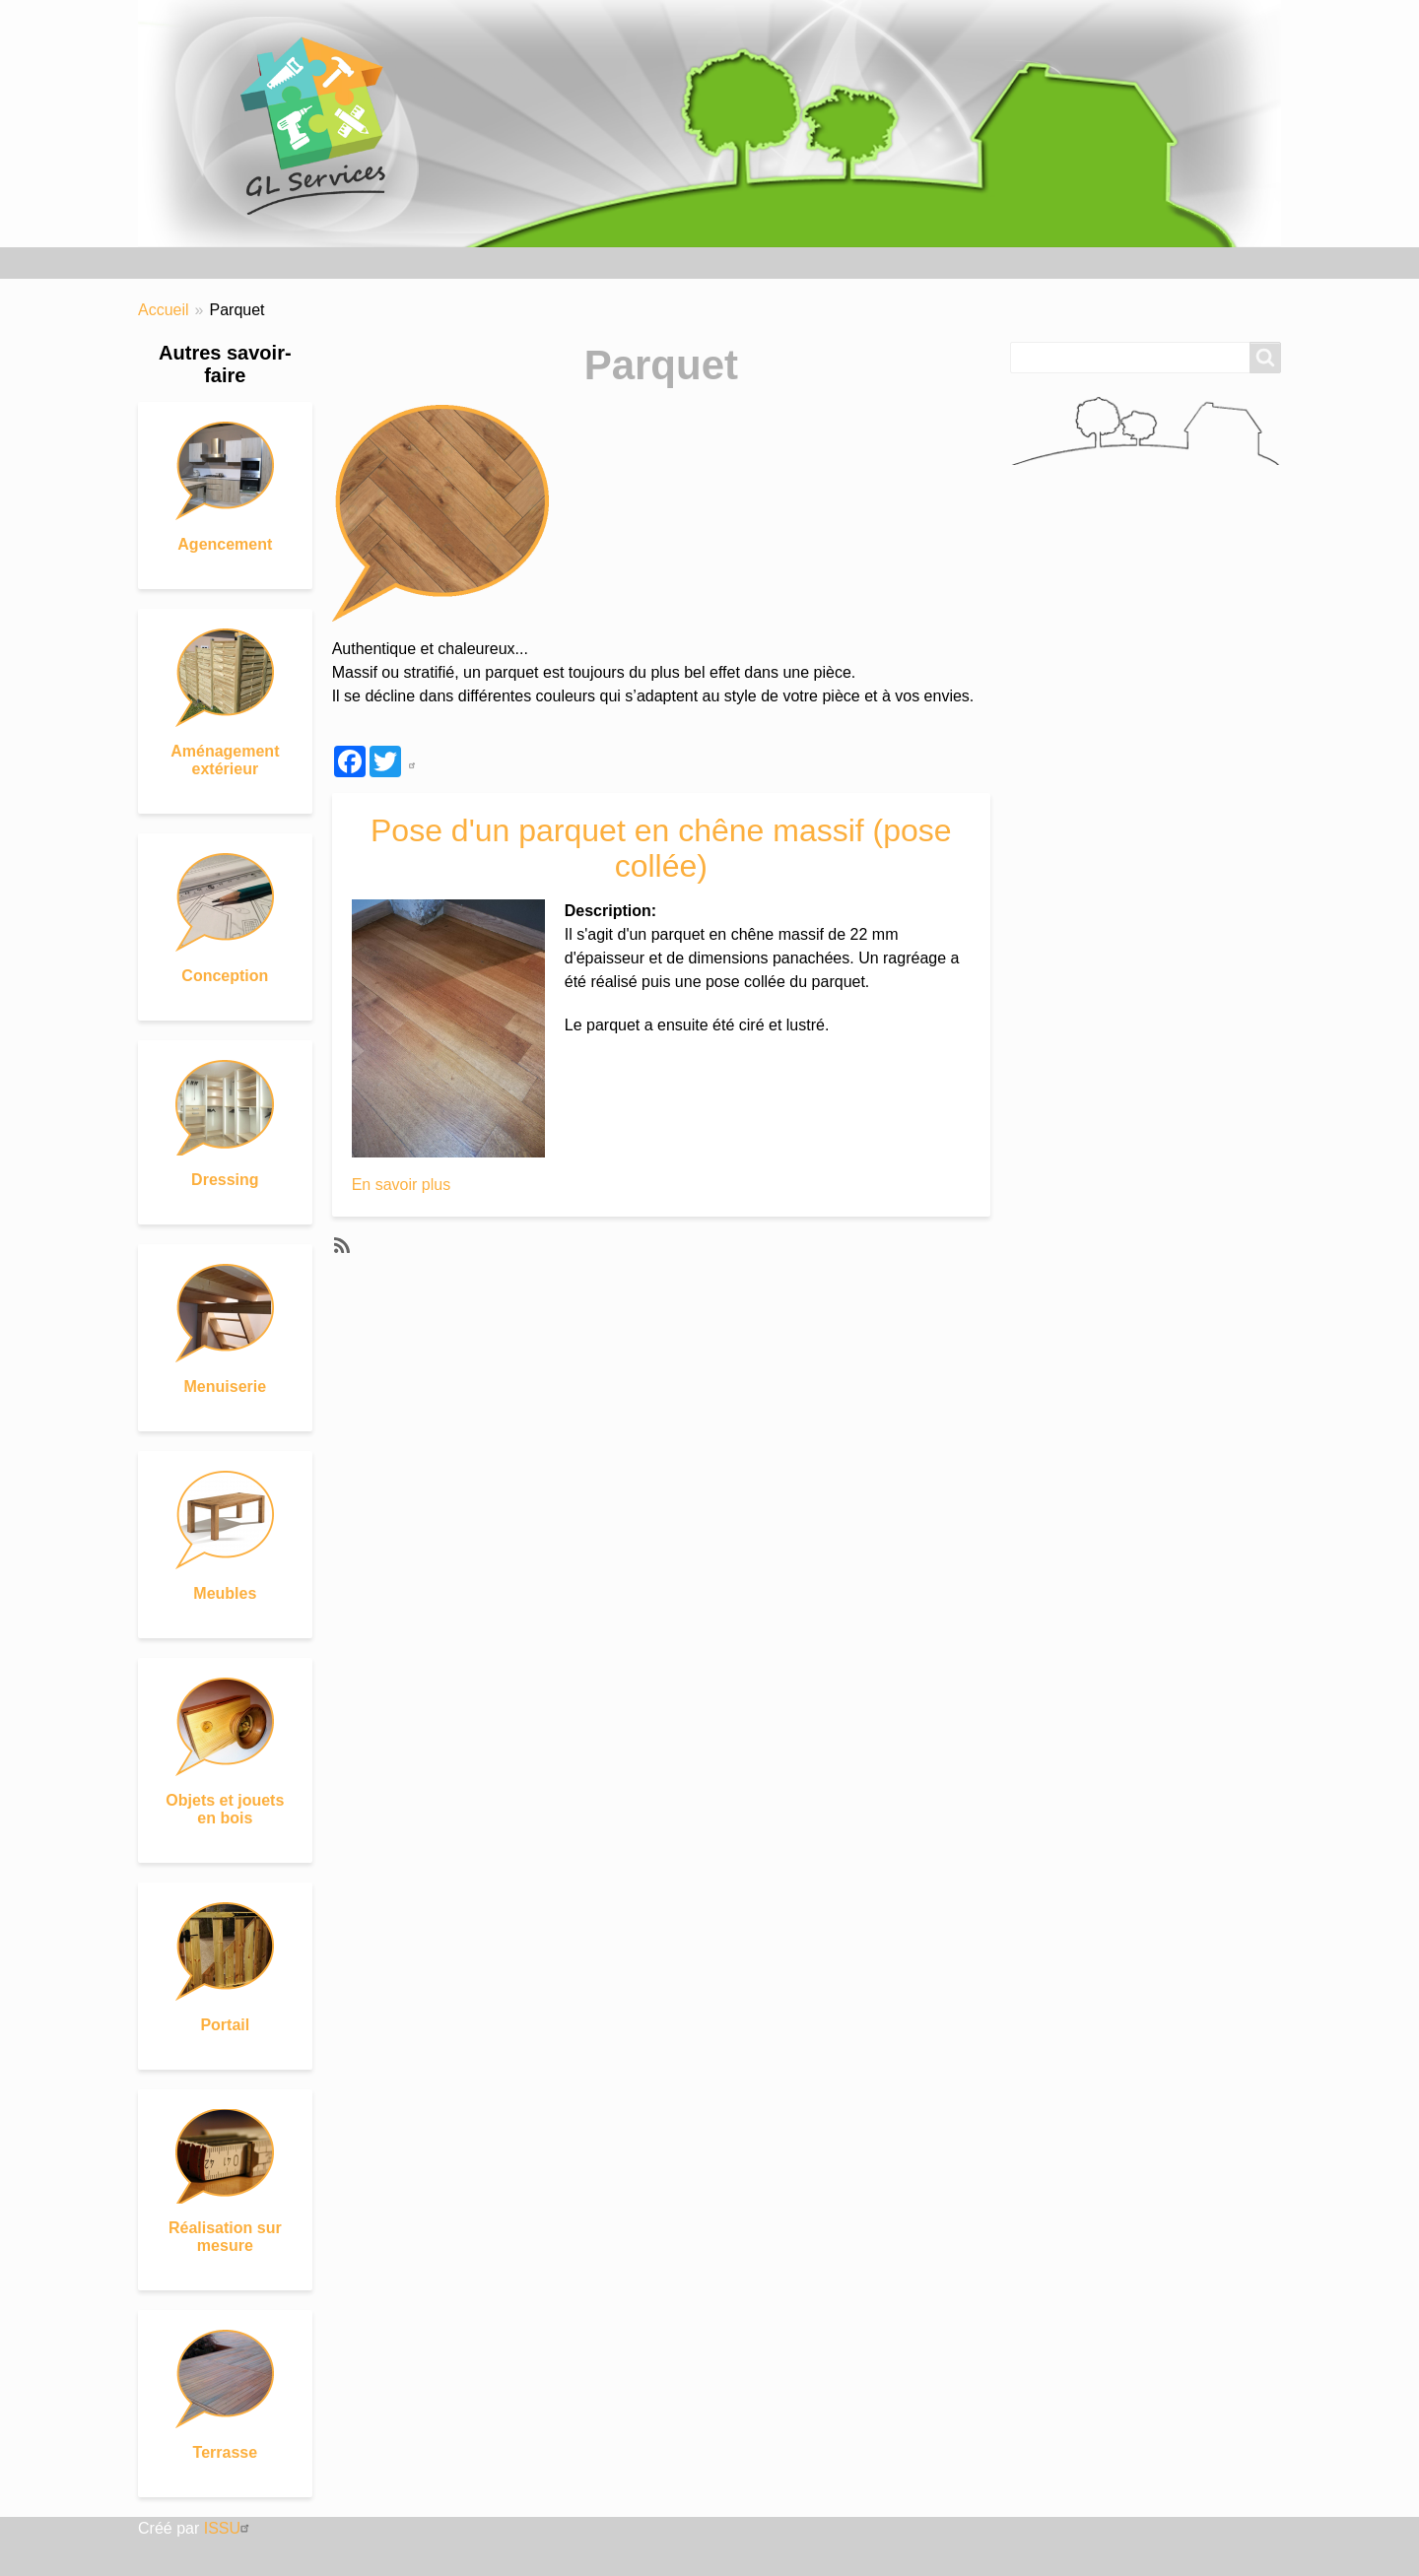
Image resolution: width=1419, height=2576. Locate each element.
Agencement (224, 544)
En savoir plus (401, 1184)
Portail (224, 2024)
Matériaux (543, 262)
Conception (224, 975)
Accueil (173, 262)
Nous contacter (671, 262)
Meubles (224, 1593)
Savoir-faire (429, 262)
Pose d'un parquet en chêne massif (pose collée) (661, 848)
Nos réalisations (294, 262)
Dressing (224, 1179)
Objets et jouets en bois (225, 1809)
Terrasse (225, 2452)
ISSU (229, 2528)
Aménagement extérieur (224, 760)
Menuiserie (225, 1386)
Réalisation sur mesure (225, 2236)
